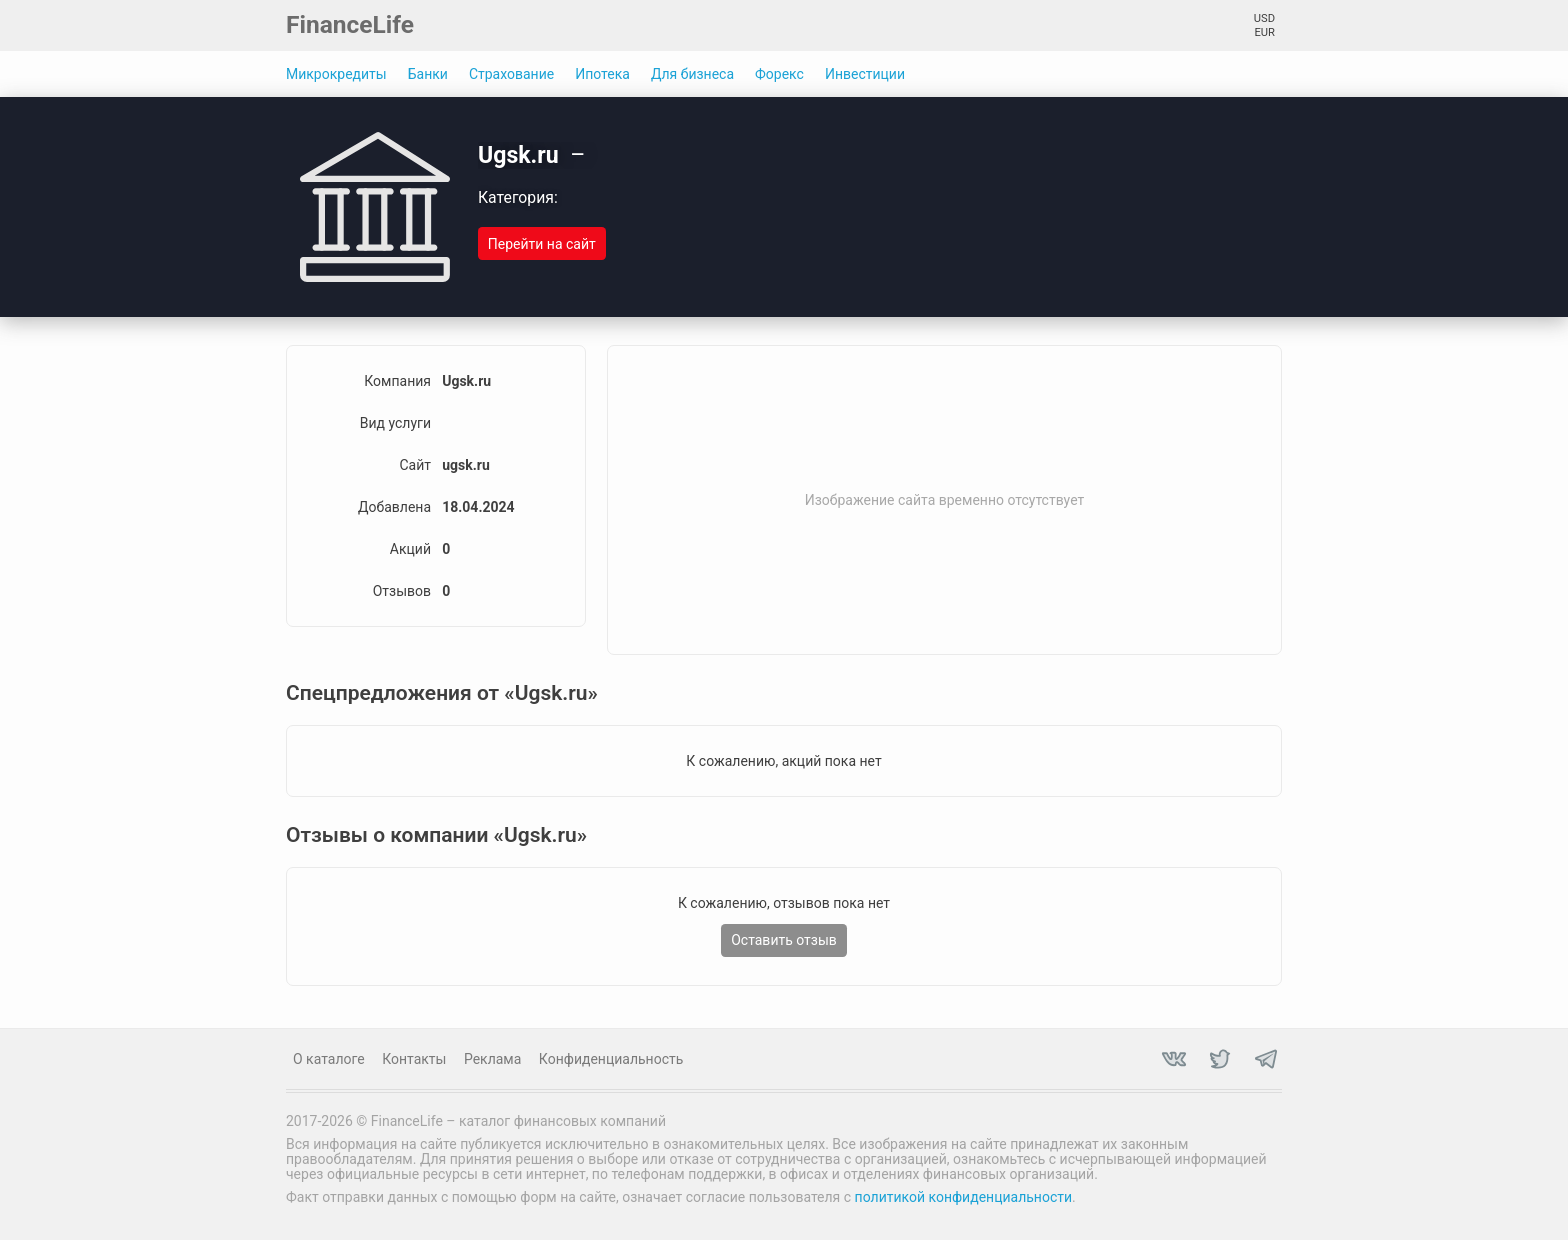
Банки (428, 74)
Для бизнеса (692, 74)
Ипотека (602, 74)
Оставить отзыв (784, 940)
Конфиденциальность (611, 1059)
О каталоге (329, 1059)
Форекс (779, 74)
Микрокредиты (336, 74)
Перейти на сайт (542, 244)
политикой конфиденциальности (963, 1197)
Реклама (492, 1059)
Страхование (511, 74)
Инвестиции (865, 74)
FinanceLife (350, 24)
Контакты (414, 1059)
